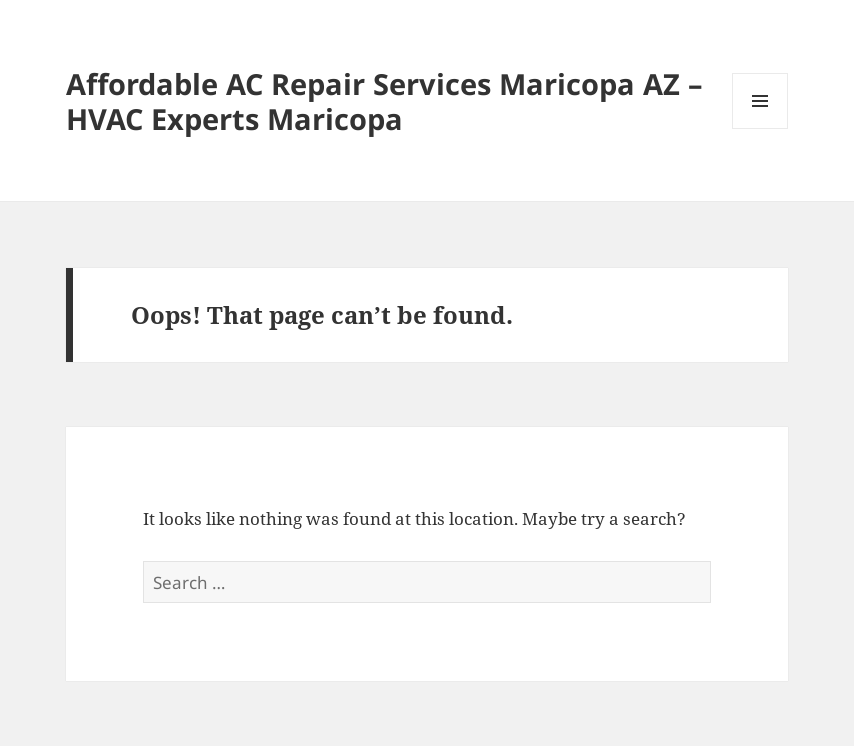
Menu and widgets (760, 128)
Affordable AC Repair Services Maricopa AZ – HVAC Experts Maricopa (384, 101)
